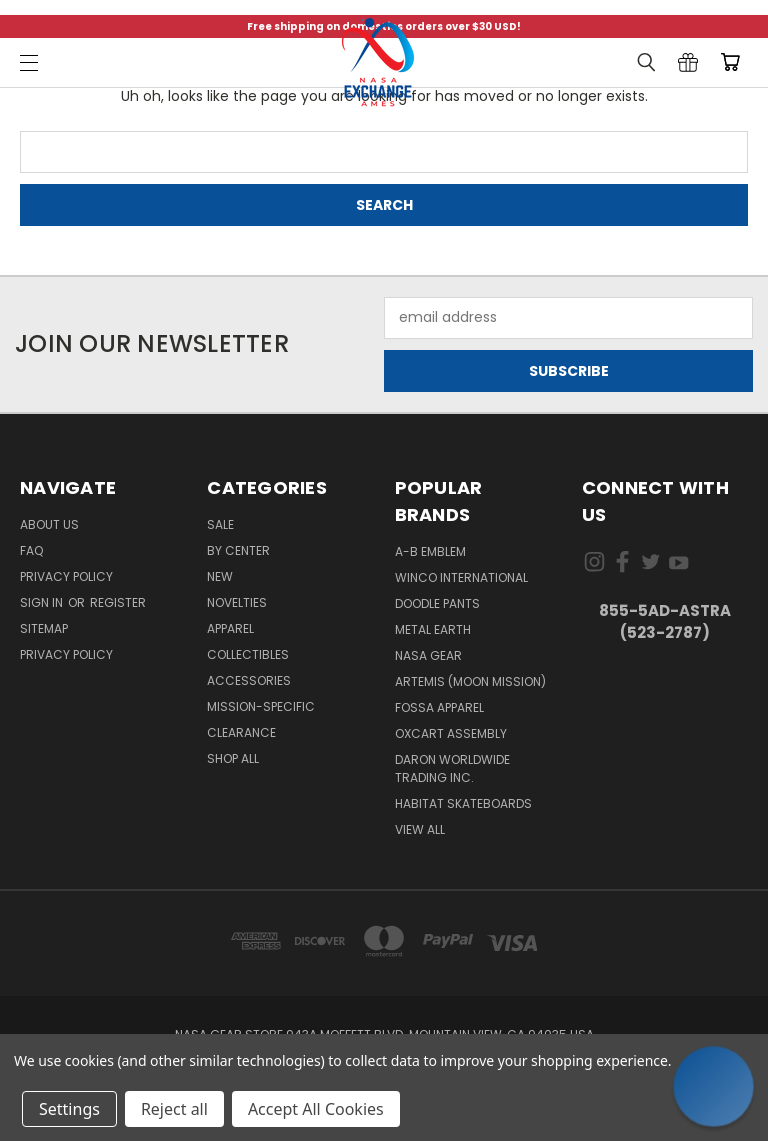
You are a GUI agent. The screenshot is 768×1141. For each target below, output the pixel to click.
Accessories (249, 680)
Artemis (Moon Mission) (470, 681)
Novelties (237, 602)
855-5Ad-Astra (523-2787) (665, 622)
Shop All (233, 758)
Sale (220, 524)
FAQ (31, 550)
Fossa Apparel (439, 707)
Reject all (174, 1109)
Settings (69, 1109)
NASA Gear (428, 655)
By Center (238, 550)
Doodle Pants (437, 603)
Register (118, 602)
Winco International (461, 577)
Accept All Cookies (316, 1109)
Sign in (43, 602)
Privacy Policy (66, 576)
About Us (49, 524)
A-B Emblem (430, 551)
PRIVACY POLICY (66, 654)
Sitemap (44, 628)
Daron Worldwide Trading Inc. (452, 768)
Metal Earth (433, 629)
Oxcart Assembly (451, 733)
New (220, 576)
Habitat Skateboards (463, 803)
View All (420, 829)
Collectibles (248, 654)
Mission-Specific (261, 706)
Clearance (241, 732)
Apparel (230, 628)
